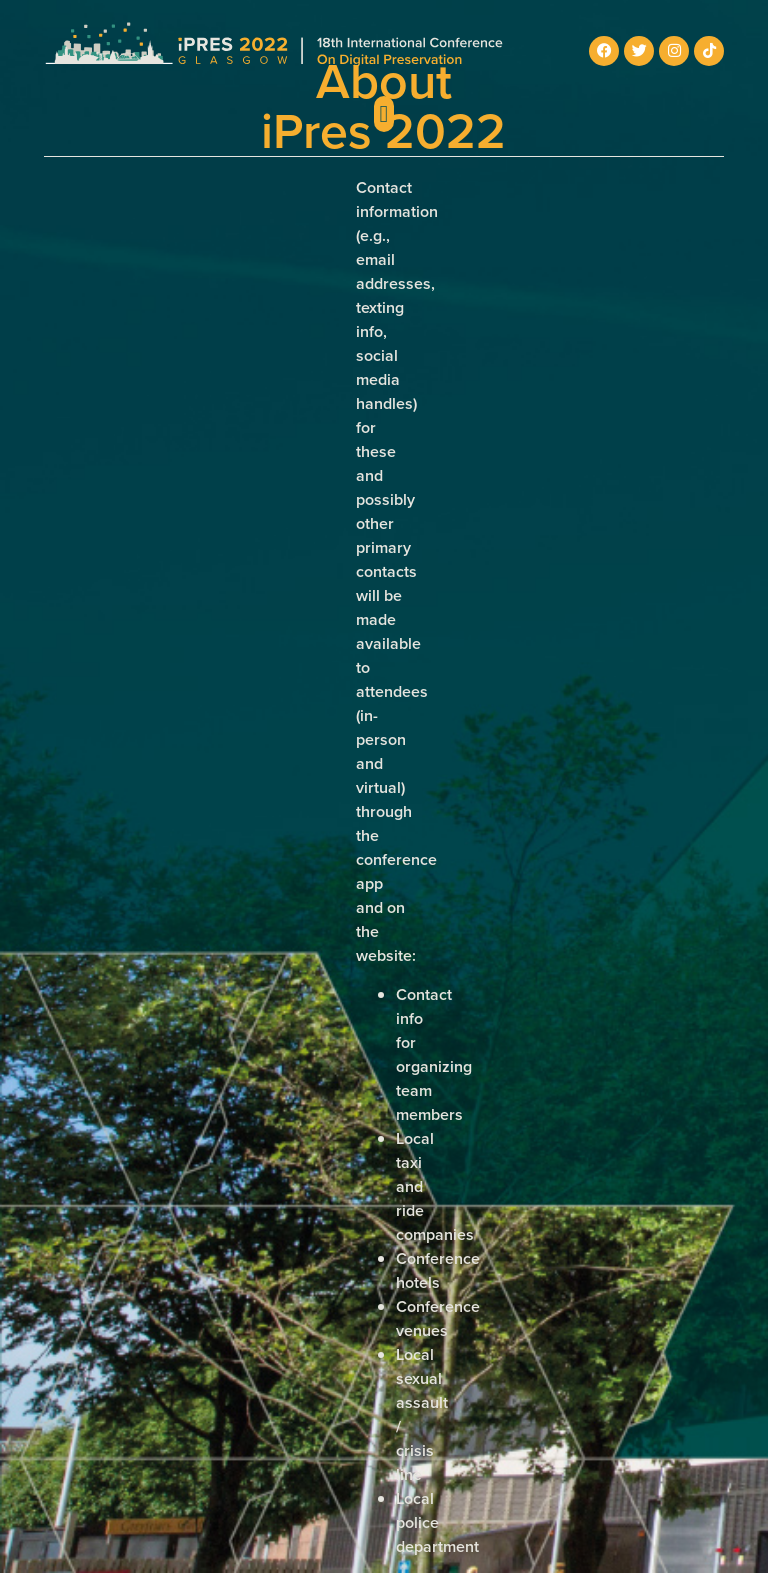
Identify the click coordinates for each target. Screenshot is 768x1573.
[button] (384, 114)
